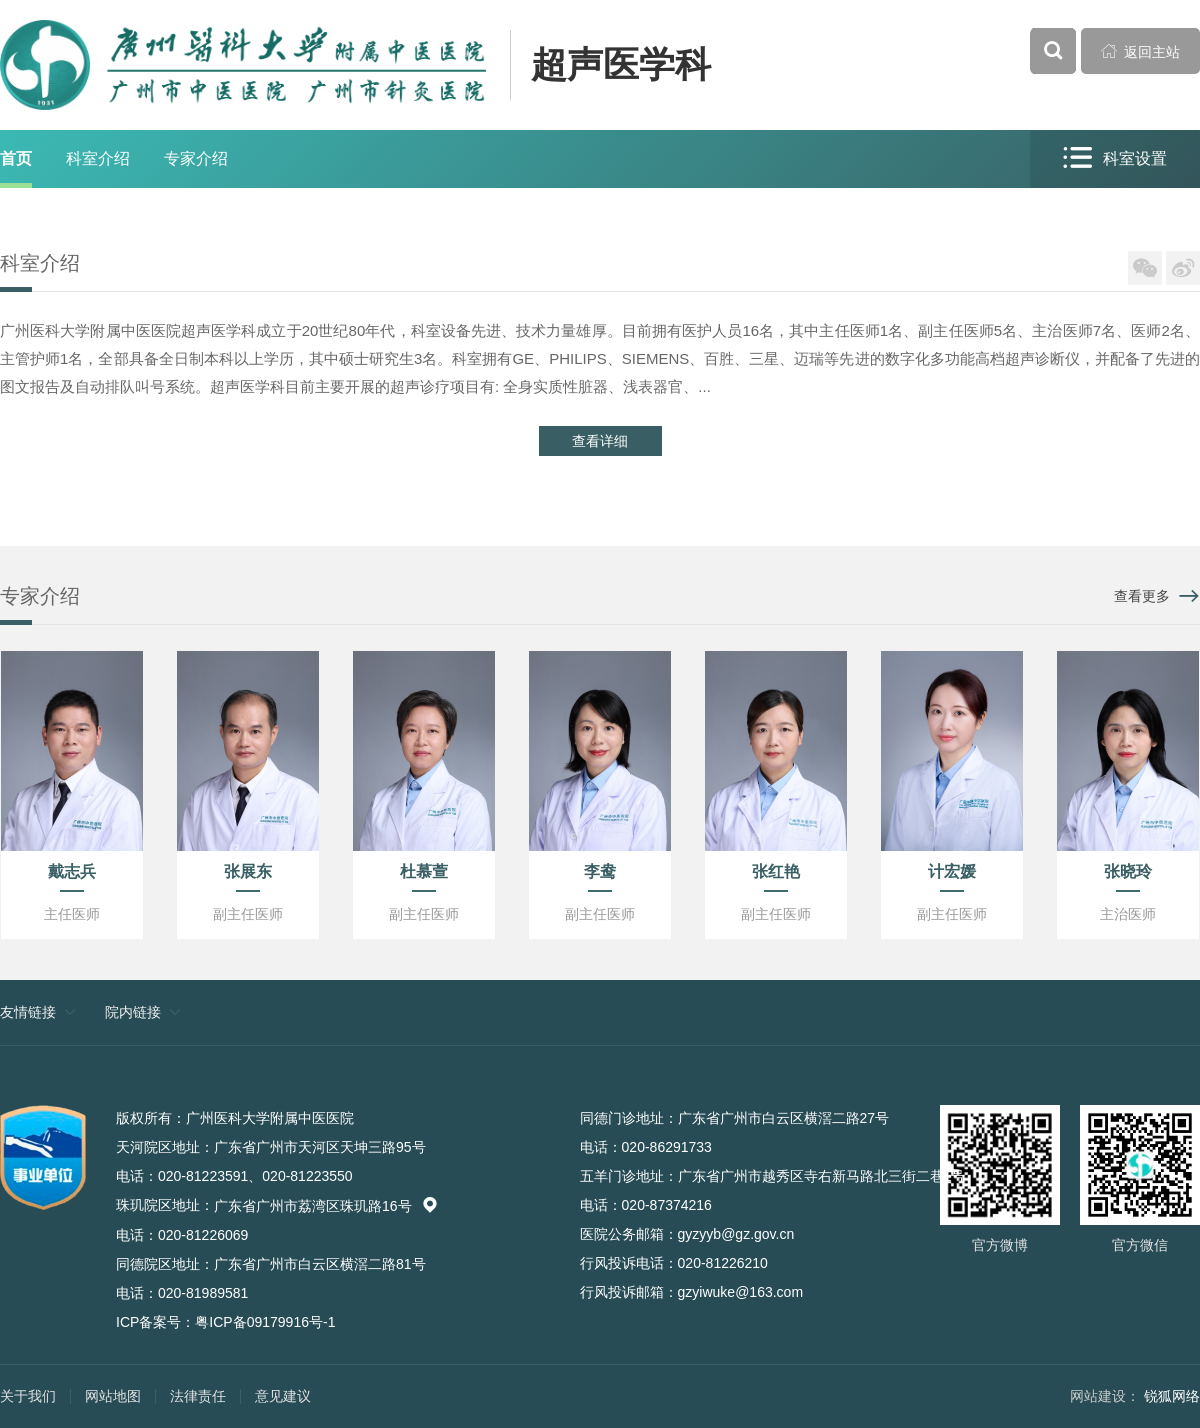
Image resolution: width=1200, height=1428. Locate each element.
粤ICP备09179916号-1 (265, 1322)
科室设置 (1115, 158)
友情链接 (28, 1012)
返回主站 (1141, 51)
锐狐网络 (1172, 1396)
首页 (16, 158)
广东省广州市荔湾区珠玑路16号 (326, 1206)
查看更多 (1142, 596)
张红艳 (776, 871)
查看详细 (600, 441)
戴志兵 (72, 871)
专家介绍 (196, 158)
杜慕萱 (424, 871)
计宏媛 (952, 871)
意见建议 (283, 1396)
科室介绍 (98, 158)
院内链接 (133, 1012)
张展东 (248, 871)
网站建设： (1105, 1396)
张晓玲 (1128, 871)
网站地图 (113, 1396)
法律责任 (198, 1396)
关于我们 (28, 1396)
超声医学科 (621, 64)
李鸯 (600, 871)
